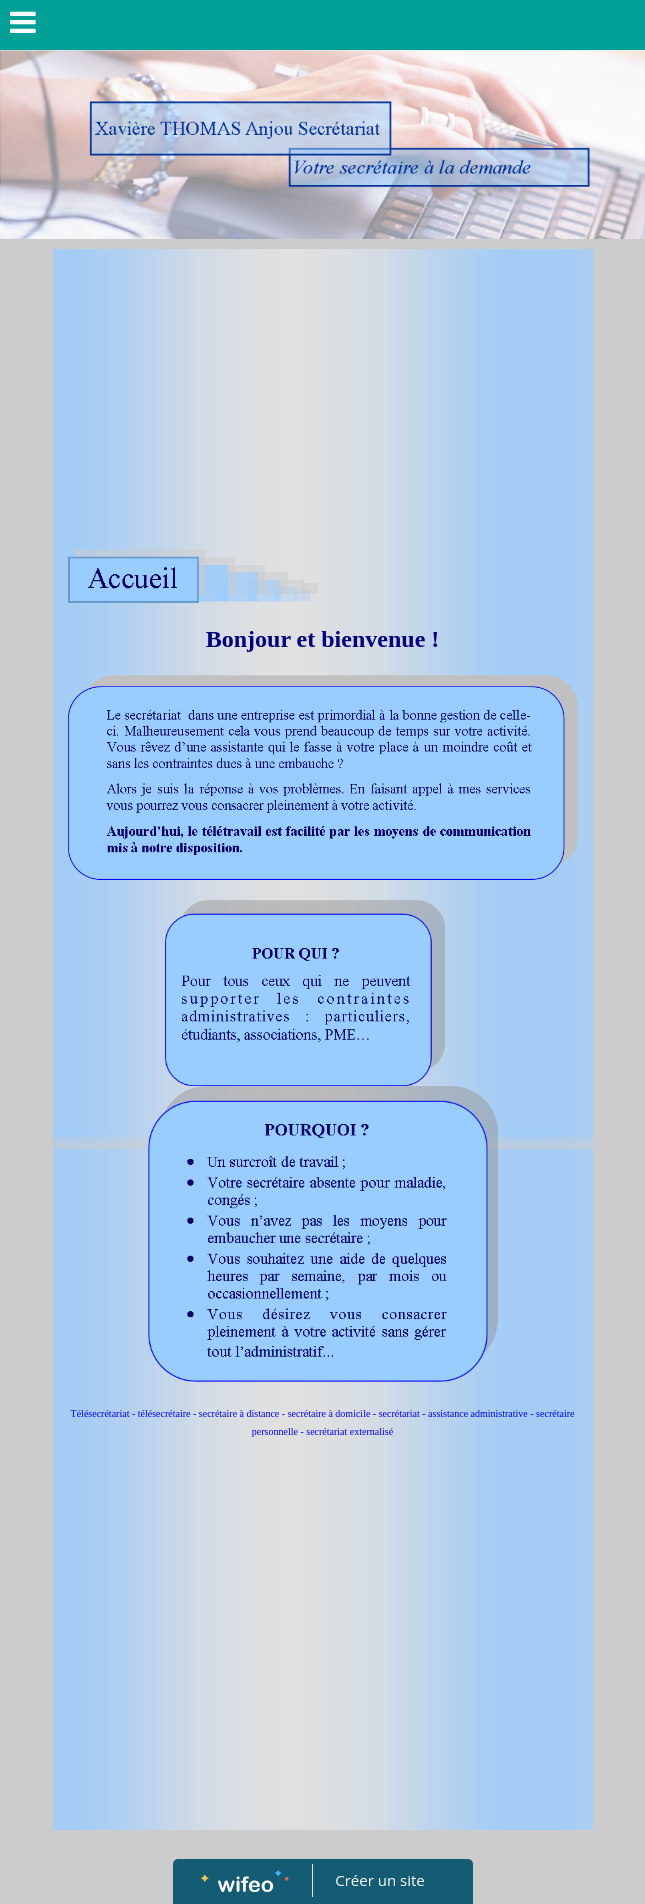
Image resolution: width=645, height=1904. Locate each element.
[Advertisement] (323, 399)
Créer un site (379, 1880)
